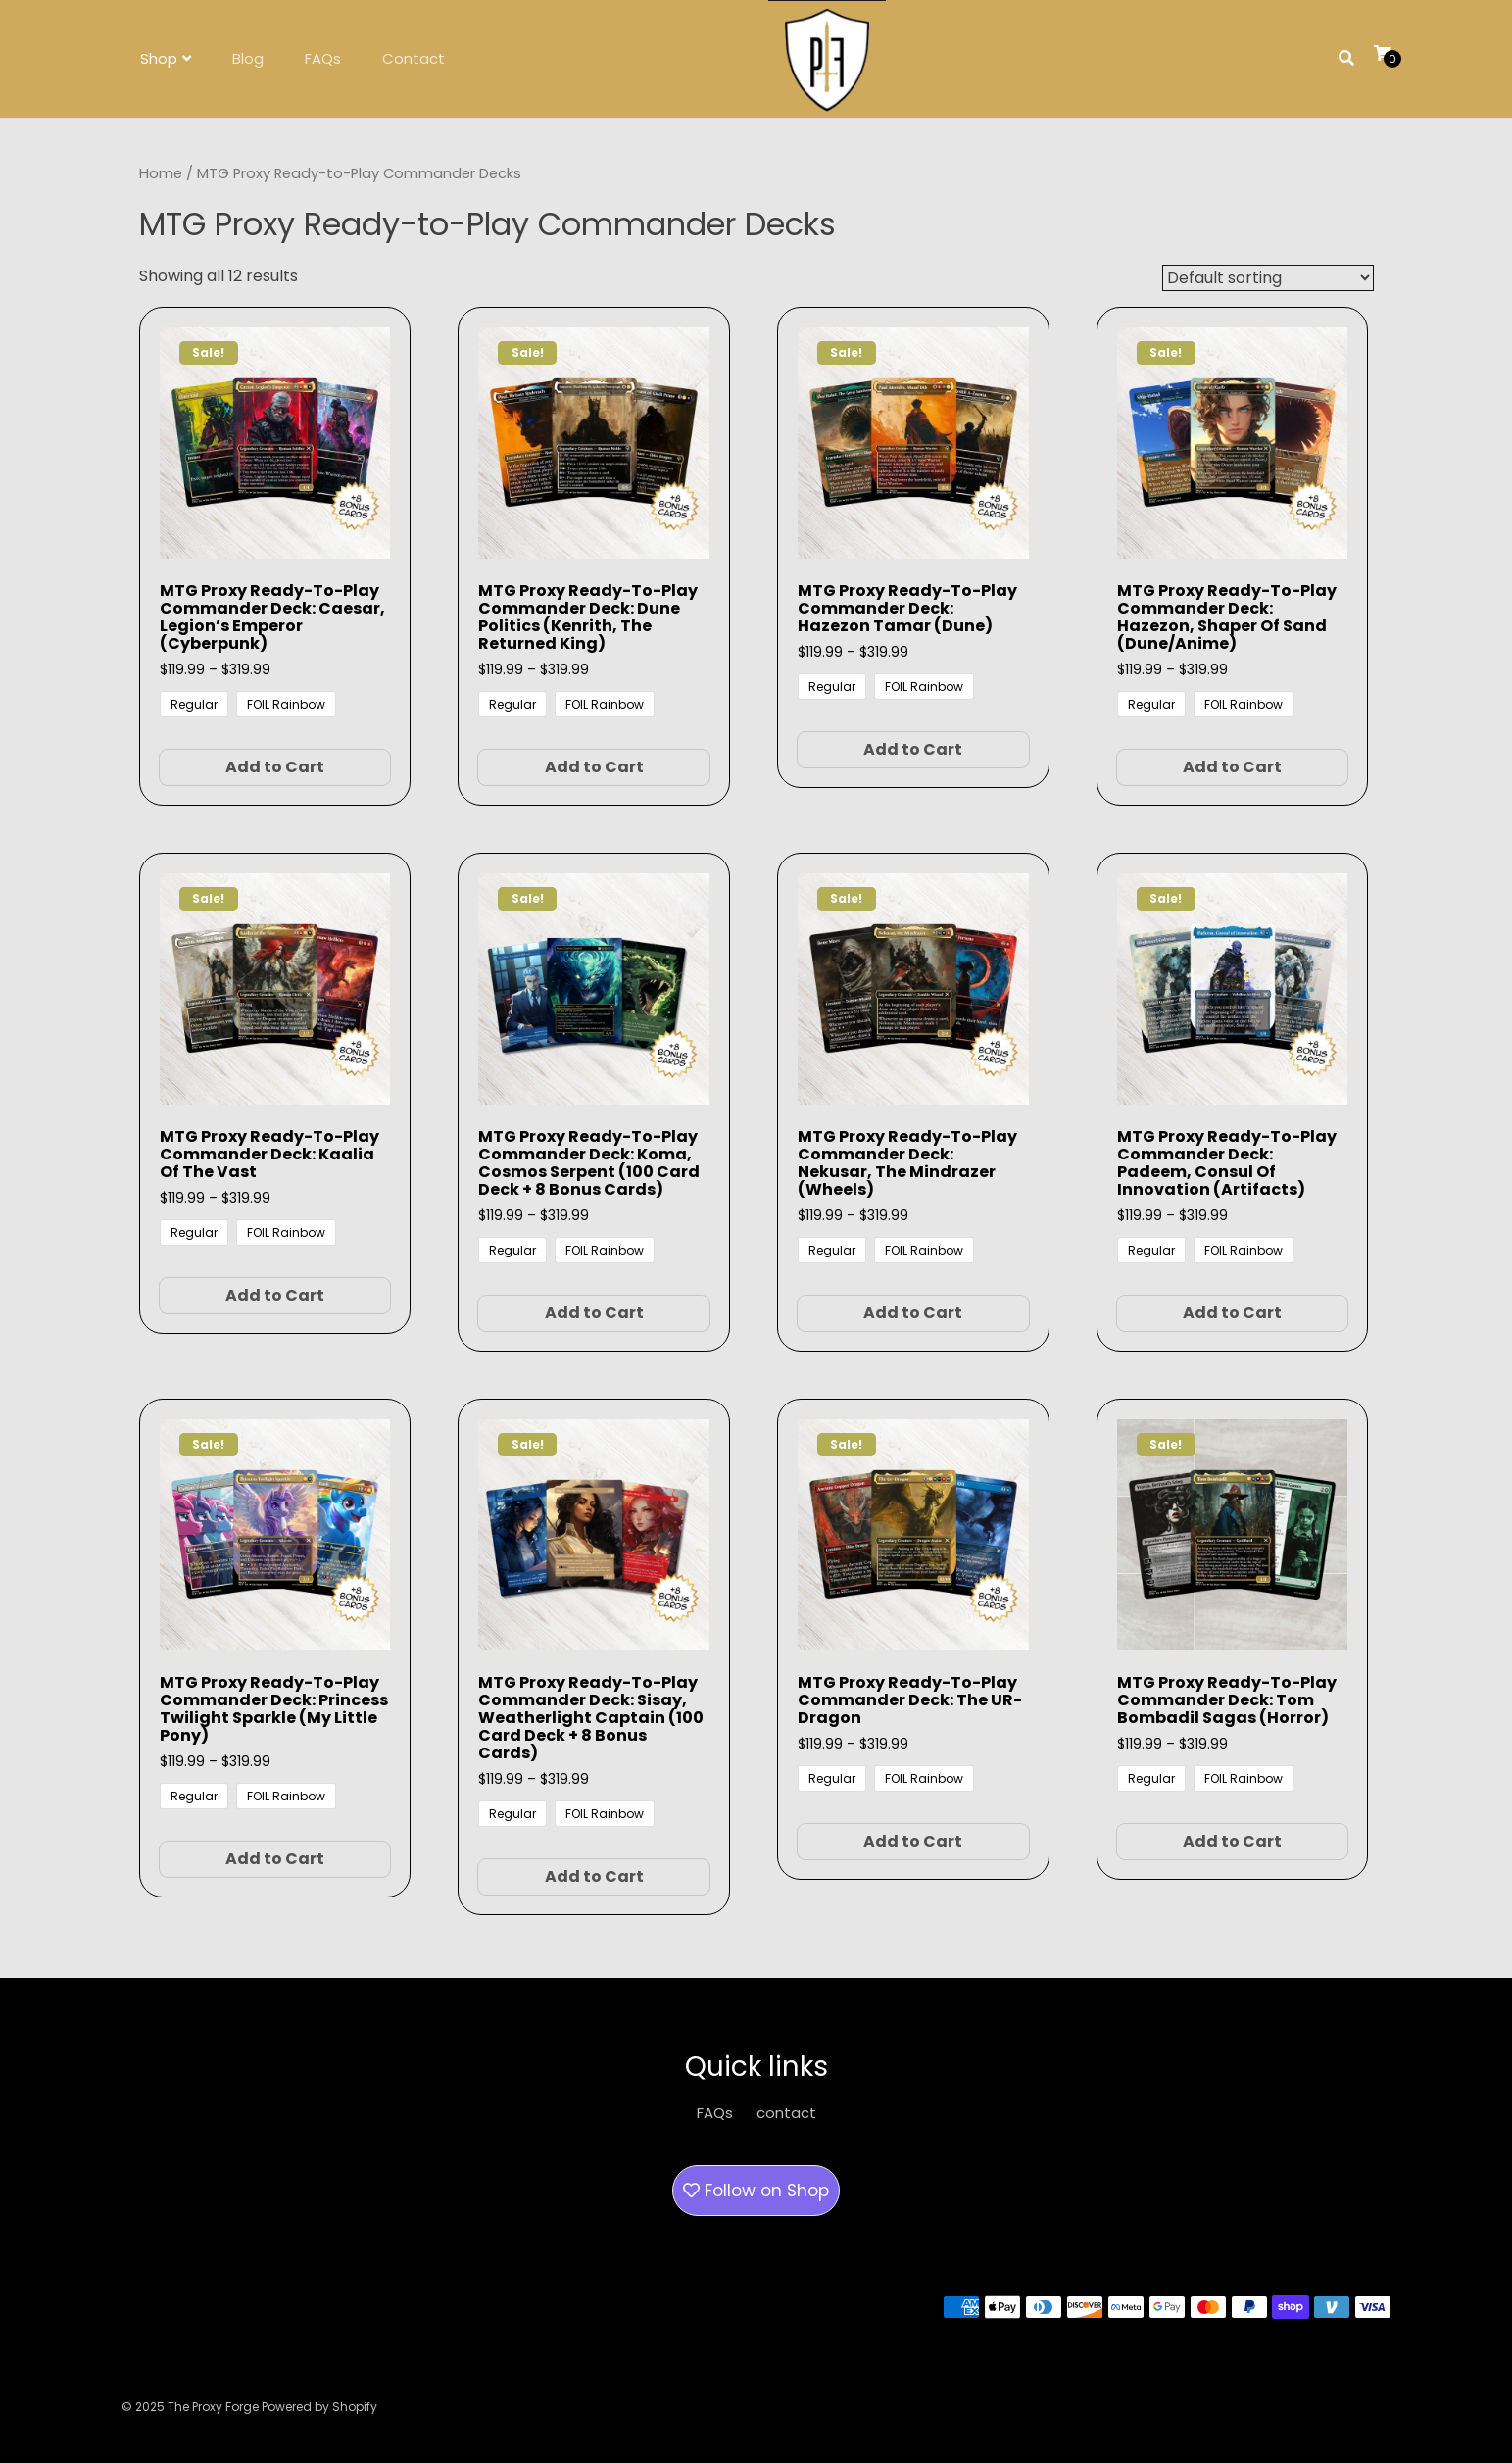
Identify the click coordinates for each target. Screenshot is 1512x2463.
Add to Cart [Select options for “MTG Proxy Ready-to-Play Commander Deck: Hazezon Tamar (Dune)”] (912, 749)
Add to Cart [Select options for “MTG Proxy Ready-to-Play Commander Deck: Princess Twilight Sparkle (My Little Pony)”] (274, 1858)
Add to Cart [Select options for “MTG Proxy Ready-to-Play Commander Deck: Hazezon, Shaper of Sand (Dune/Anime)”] (1232, 767)
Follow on (756, 2190)
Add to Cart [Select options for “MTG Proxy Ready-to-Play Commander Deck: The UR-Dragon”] (912, 1841)
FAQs (323, 58)
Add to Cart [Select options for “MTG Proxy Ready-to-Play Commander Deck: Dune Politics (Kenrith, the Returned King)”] (594, 767)
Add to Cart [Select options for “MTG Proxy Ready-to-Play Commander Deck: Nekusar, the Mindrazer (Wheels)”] (912, 1313)
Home (160, 173)
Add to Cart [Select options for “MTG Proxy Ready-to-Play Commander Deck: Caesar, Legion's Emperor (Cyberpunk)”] (274, 767)
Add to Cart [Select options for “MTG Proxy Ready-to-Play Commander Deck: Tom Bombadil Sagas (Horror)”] (1232, 1841)
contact (786, 2112)
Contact (413, 58)
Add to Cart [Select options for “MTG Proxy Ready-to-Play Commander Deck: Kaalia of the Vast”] (274, 1295)
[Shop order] (1268, 278)
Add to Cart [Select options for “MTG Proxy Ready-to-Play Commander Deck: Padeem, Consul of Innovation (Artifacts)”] (1232, 1313)
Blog (248, 58)
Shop (158, 58)
